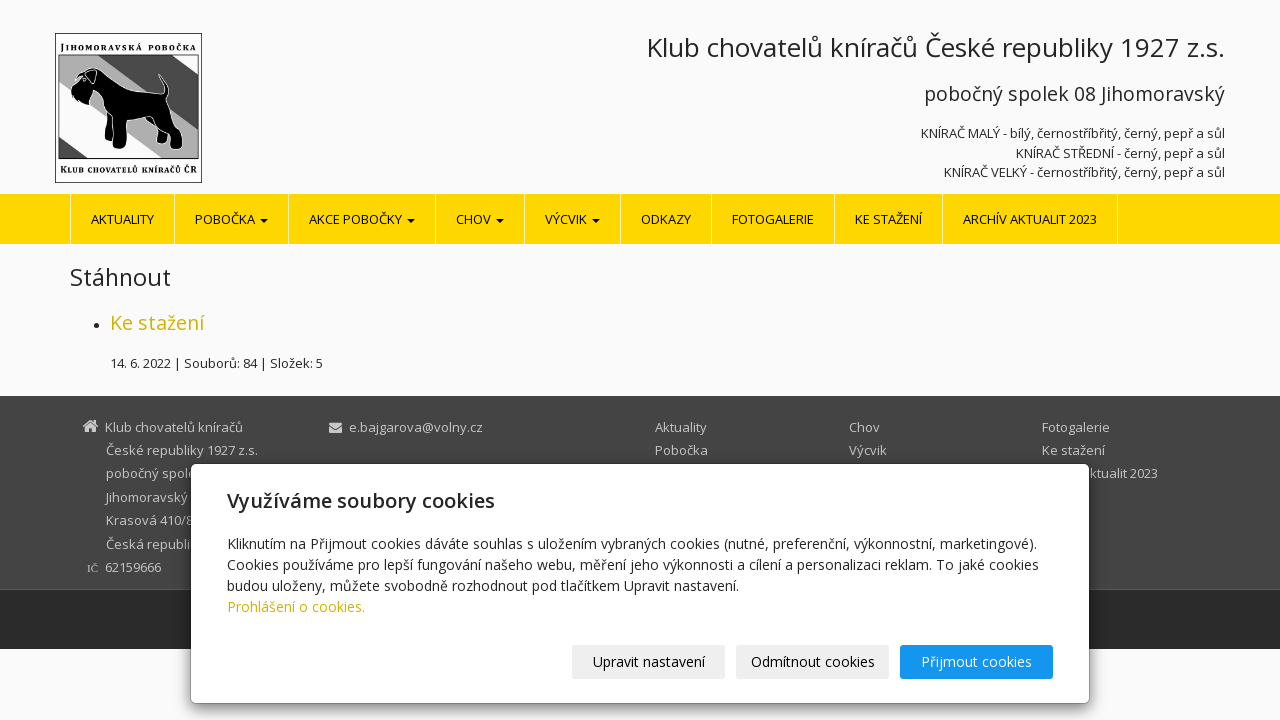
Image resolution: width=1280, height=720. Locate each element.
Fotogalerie (773, 219)
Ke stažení (888, 219)
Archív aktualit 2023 (1030, 219)
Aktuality (122, 219)
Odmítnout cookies (813, 661)
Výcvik (572, 219)
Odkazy (666, 219)
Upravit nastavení (649, 661)
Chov (480, 219)
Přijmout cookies (976, 661)
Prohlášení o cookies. (296, 606)
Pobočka (231, 219)
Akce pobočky (362, 219)
